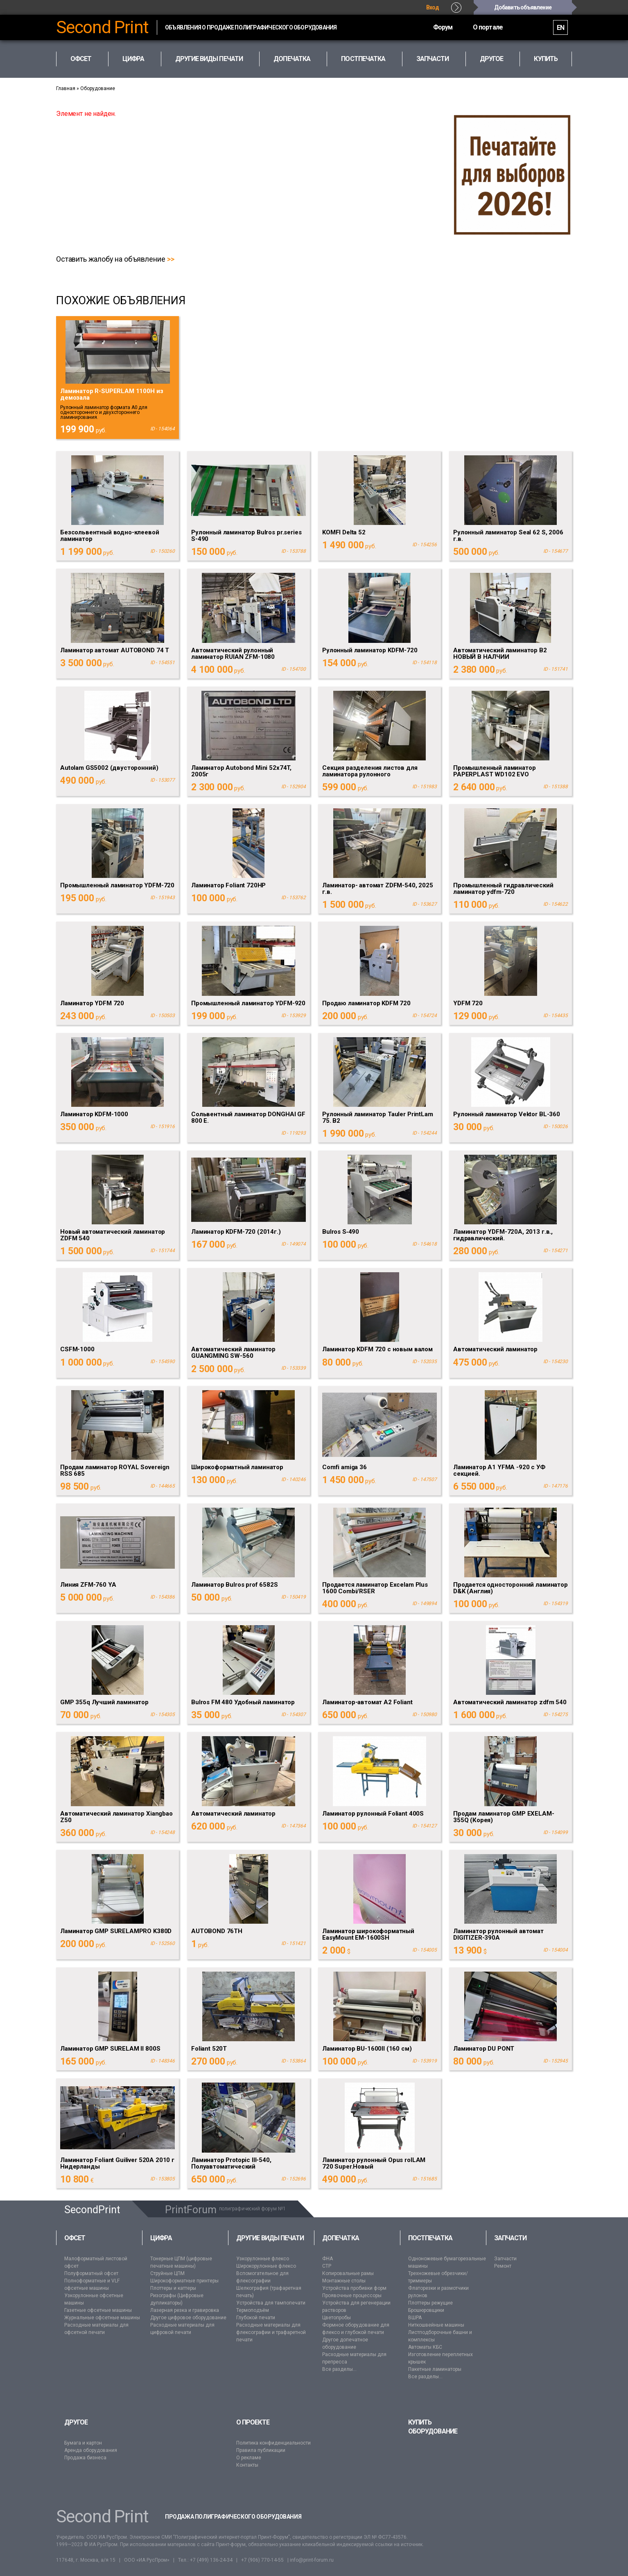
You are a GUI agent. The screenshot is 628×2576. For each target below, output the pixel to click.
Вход (432, 7)
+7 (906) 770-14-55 (262, 2560)
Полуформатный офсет (91, 2273)
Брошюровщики (426, 2310)
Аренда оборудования (90, 2450)
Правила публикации (260, 2450)
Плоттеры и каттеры (173, 2288)
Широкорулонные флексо (266, 2266)
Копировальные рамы (348, 2273)
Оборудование (97, 88)
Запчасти (510, 2238)
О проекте (252, 2422)
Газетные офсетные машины (98, 2310)
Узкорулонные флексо (262, 2259)
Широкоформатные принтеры (184, 2281)
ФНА (327, 2259)
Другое (76, 2422)
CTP (326, 2266)
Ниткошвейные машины (436, 2325)
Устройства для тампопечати (270, 2303)
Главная (65, 88)
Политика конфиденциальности (273, 2443)
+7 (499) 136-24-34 (211, 2560)
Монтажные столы (344, 2281)
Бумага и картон (83, 2443)
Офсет (74, 2238)
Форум (442, 27)
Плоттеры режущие (430, 2303)
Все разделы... (339, 2369)
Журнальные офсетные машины (102, 2317)
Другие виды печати (270, 2238)
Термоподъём (252, 2310)
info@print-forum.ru (312, 2560)
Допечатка (340, 2238)
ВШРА (415, 2317)
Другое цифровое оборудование (188, 2317)
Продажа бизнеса (85, 2458)
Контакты (247, 2465)
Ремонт (502, 2266)
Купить (545, 59)
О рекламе (248, 2458)
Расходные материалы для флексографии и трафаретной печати (271, 2332)
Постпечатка (430, 2238)
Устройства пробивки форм (354, 2288)
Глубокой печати (255, 2317)
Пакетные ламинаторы (434, 2369)
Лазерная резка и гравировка (184, 2310)
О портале (488, 27)
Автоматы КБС (425, 2347)
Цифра (161, 2238)
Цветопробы (336, 2317)
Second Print (102, 27)
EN (560, 28)
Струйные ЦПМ (167, 2273)
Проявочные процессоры (352, 2295)
